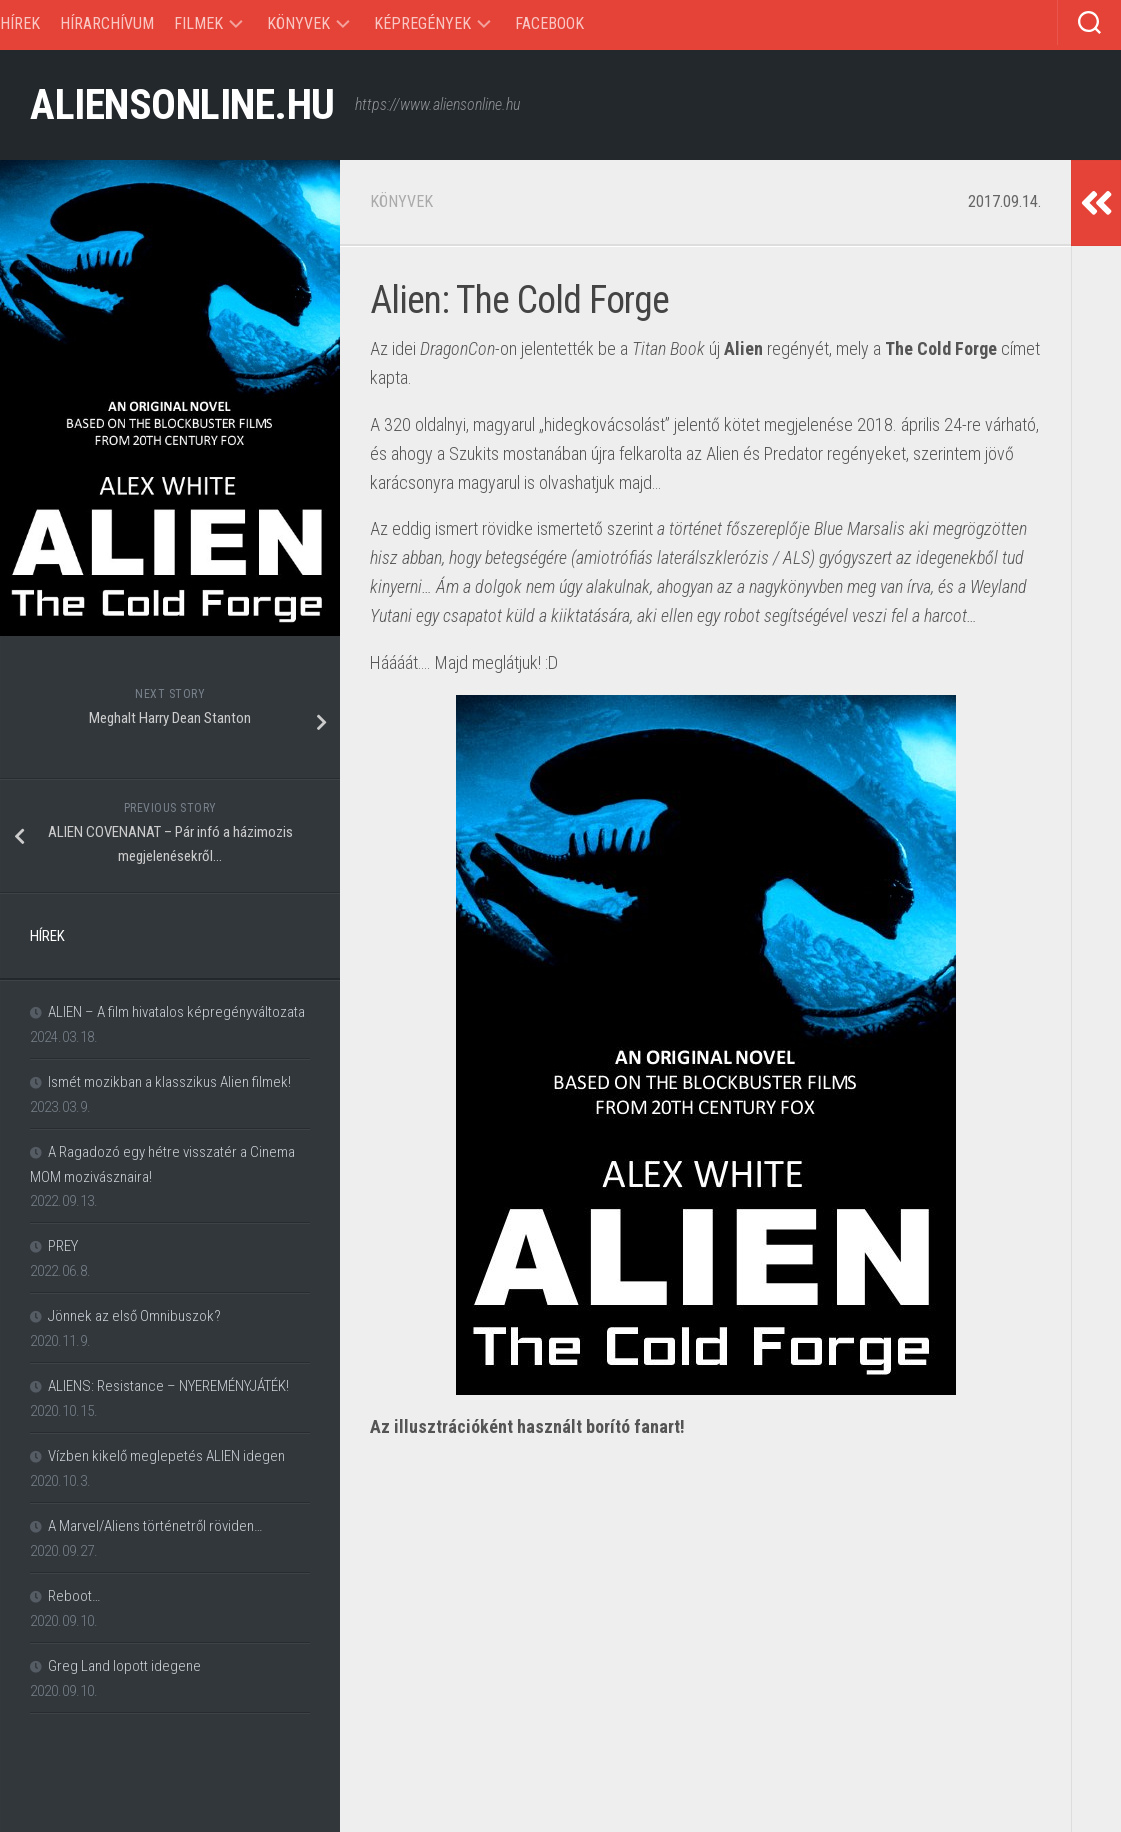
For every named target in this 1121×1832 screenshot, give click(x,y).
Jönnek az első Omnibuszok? (134, 1316)
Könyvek (298, 23)
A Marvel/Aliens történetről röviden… (155, 1526)
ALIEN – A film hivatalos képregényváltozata (176, 1012)
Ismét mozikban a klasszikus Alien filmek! (169, 1082)
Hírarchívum (107, 23)
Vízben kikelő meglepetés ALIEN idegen (166, 1456)
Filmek (198, 23)
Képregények (422, 23)
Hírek (20, 23)
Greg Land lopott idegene (124, 1666)
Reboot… (74, 1596)
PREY (63, 1246)
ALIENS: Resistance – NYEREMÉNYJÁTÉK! (168, 1386)
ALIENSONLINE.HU (182, 104)
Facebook (549, 23)
